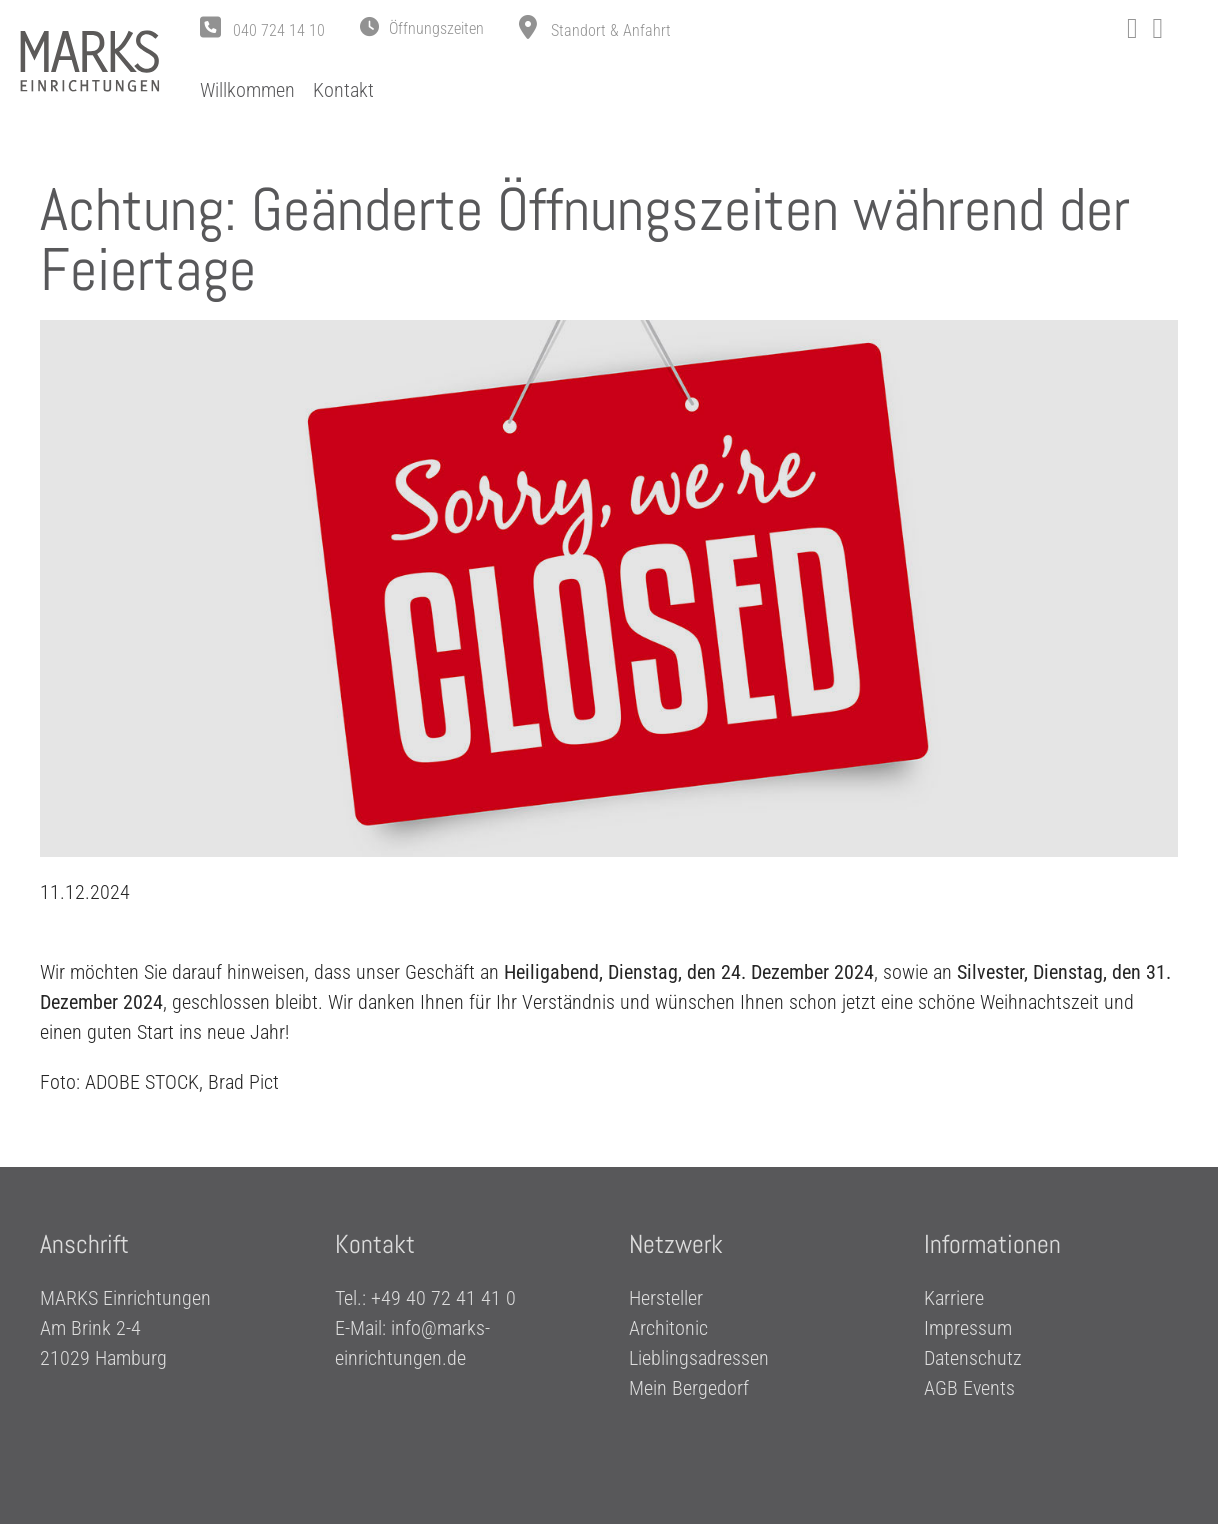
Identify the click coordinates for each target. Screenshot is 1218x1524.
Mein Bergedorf (689, 1389)
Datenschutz (973, 1359)
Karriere (954, 1299)
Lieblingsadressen (699, 1359)
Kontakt (343, 90)
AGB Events (969, 1389)
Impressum (968, 1329)
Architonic (668, 1329)
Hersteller (666, 1299)
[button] (422, 29)
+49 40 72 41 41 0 (443, 1299)
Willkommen (247, 90)
